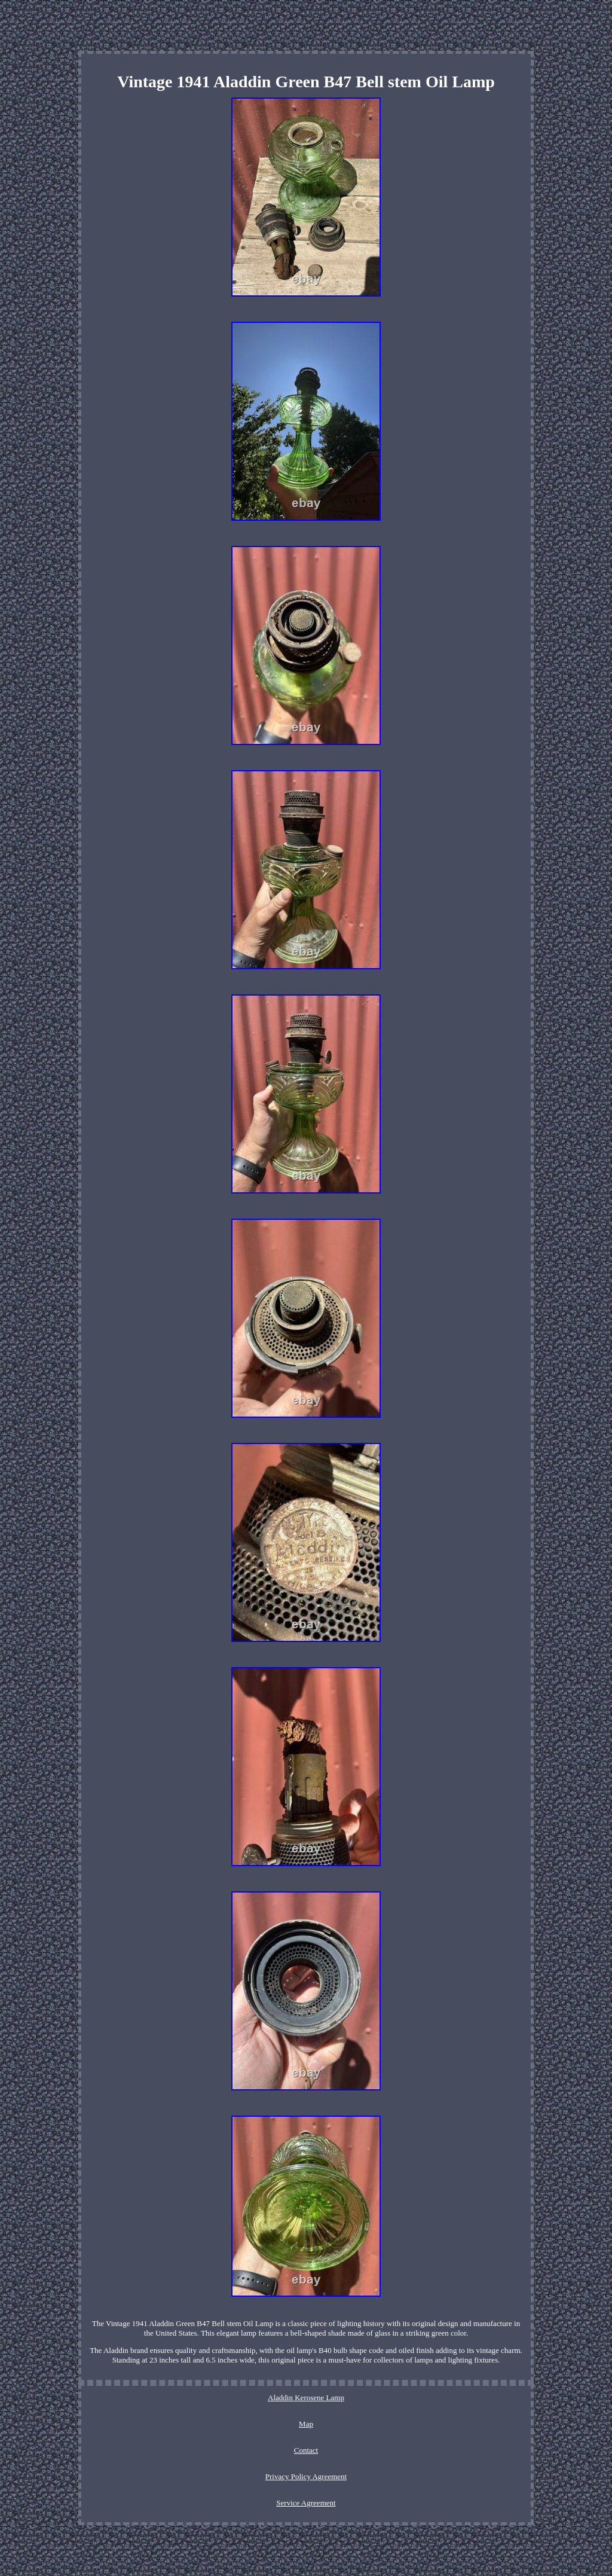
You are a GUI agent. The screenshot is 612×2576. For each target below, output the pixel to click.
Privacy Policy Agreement (306, 2476)
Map (306, 2423)
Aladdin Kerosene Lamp (306, 2397)
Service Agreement (305, 2502)
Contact (306, 2450)
